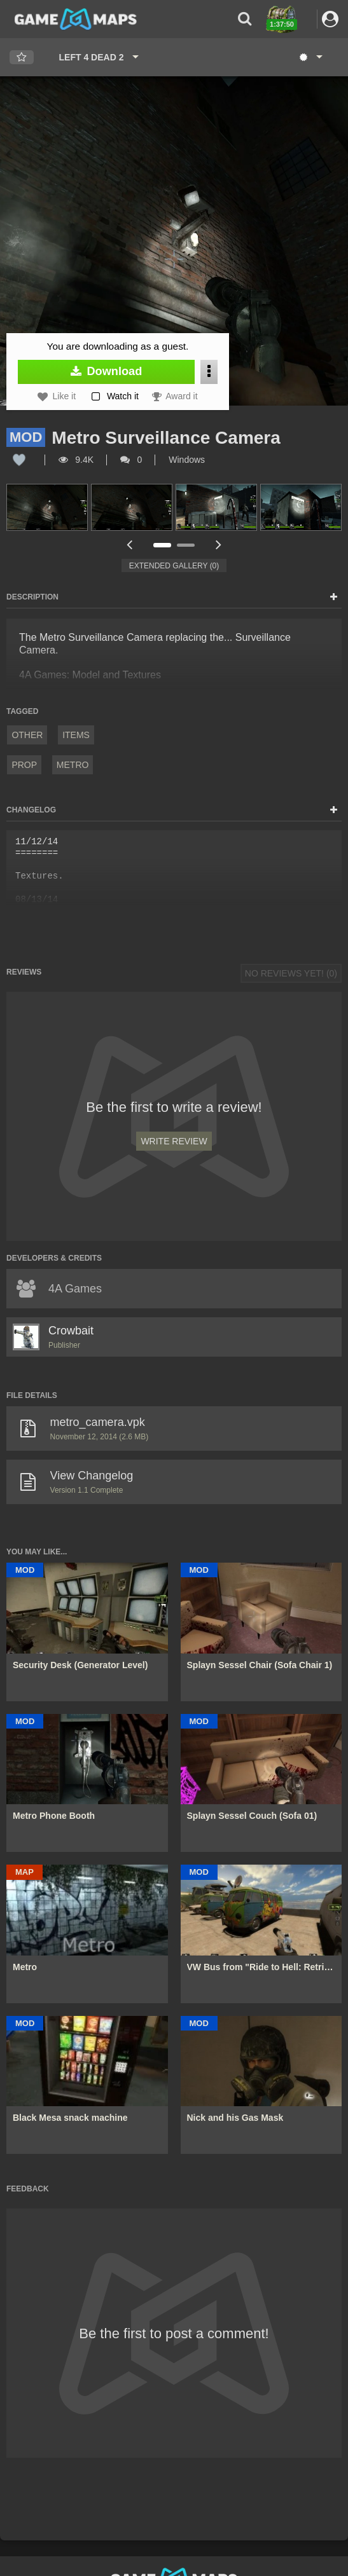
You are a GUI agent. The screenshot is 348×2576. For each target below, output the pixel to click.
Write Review (174, 1141)
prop (24, 765)
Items (76, 735)
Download (107, 371)
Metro (73, 765)
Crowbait (71, 1330)
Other (27, 735)
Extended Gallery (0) (174, 565)
